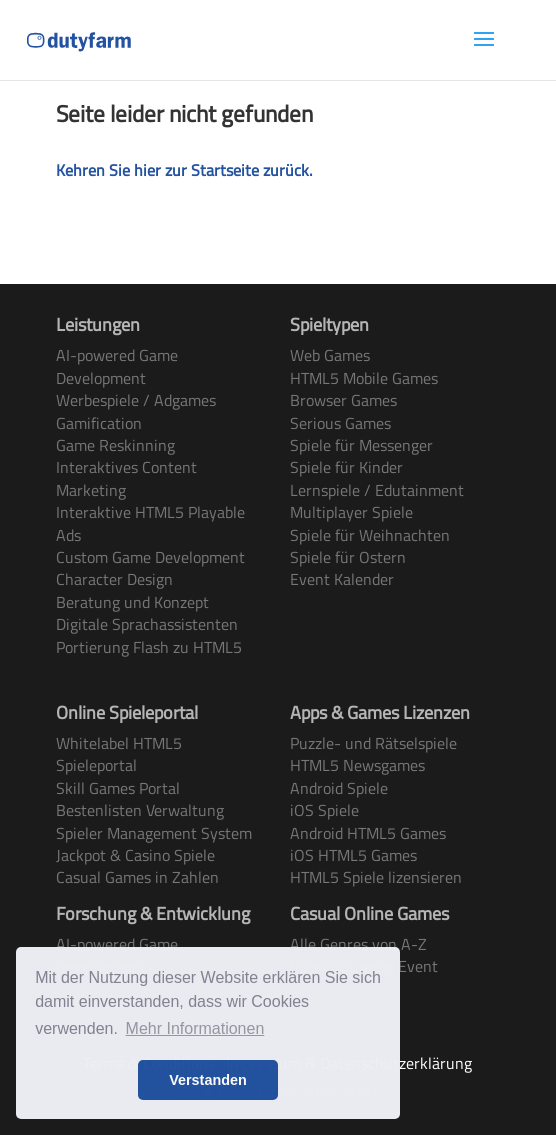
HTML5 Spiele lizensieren (376, 877)
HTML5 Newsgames (357, 765)
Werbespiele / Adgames (136, 400)
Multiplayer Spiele (351, 512)
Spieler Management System (154, 833)
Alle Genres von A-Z (358, 944)
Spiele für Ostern (348, 557)
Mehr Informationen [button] (195, 1028)
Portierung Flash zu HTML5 (149, 647)
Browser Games (343, 400)
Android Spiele (339, 788)
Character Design (114, 579)
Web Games (330, 355)
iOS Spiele (324, 810)
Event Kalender (342, 579)
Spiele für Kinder (346, 467)
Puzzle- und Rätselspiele (373, 743)
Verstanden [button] (208, 1080)
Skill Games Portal (118, 788)
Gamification (99, 423)
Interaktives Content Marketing (126, 478)
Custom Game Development (150, 557)
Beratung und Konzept (132, 602)
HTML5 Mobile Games (364, 378)
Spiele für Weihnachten (370, 535)
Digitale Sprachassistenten (147, 624)
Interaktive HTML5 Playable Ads (150, 523)
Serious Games (340, 423)
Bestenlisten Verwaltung (140, 810)
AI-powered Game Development (117, 366)
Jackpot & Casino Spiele (135, 855)
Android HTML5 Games (368, 833)
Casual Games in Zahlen (137, 877)
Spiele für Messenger (361, 445)
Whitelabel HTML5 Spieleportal (119, 754)
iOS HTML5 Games (353, 855)
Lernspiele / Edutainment (377, 490)
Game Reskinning (115, 445)
